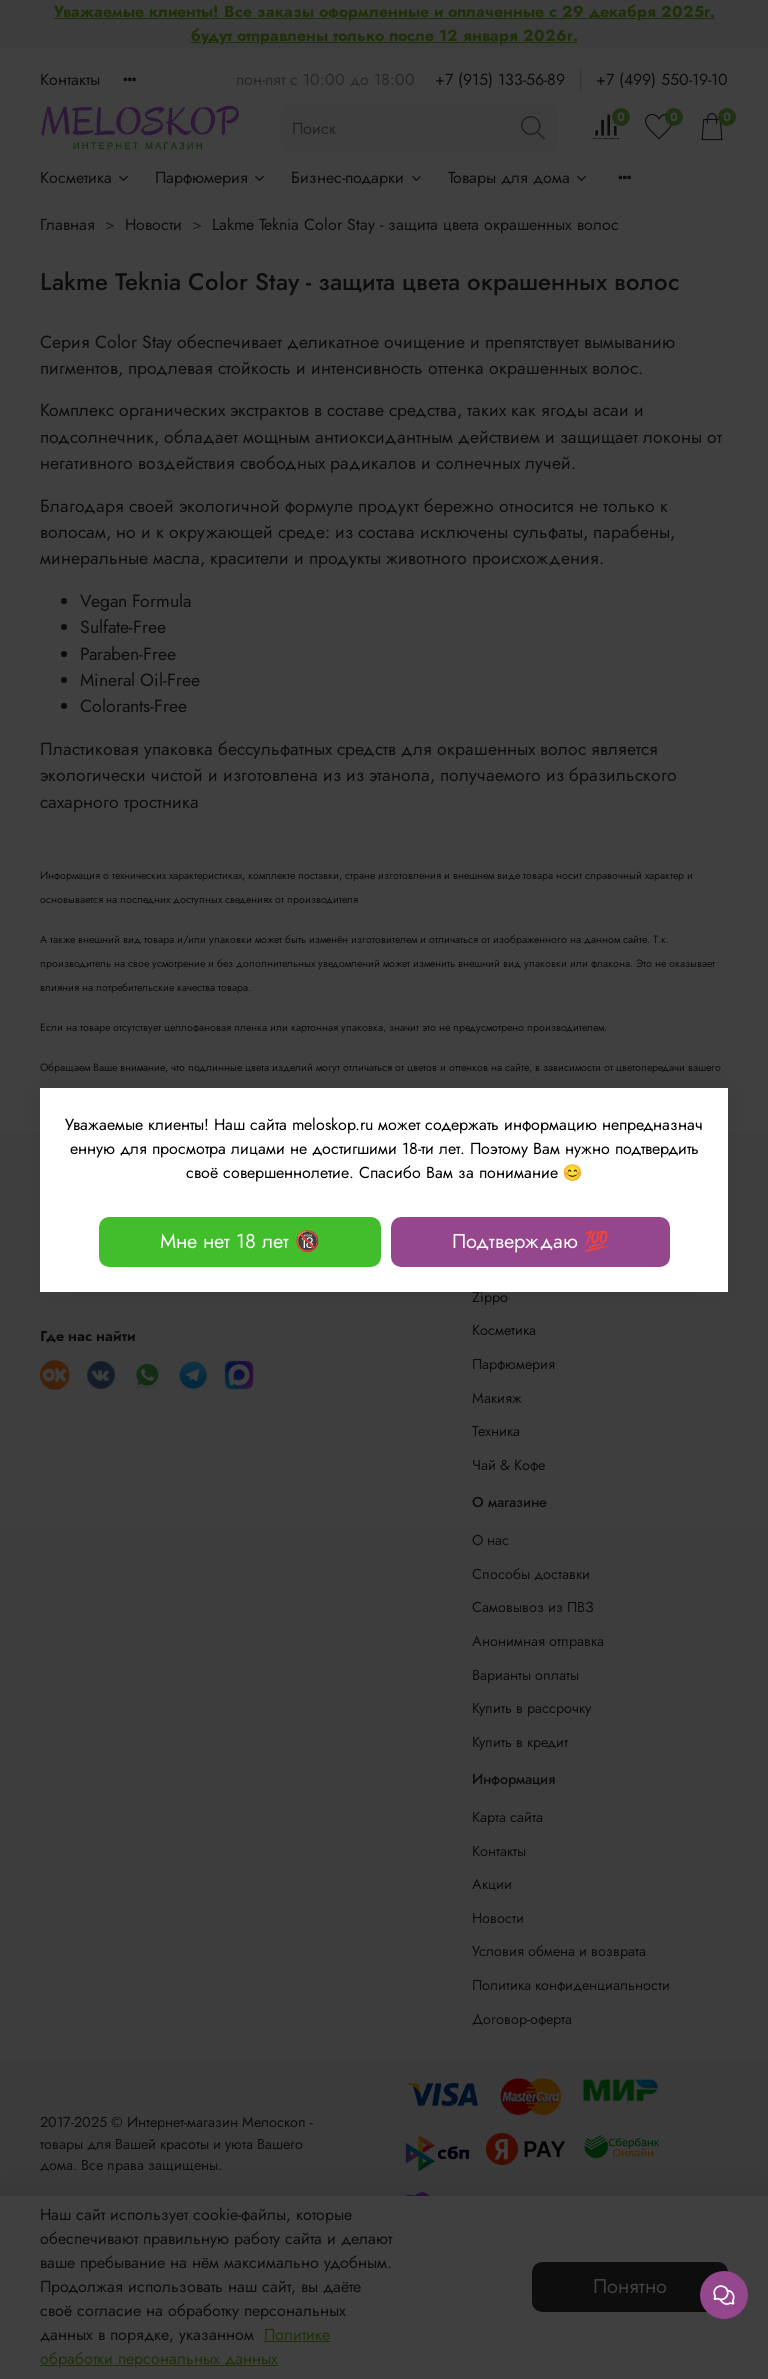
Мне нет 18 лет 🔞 (240, 1241)
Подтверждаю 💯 (530, 1241)
